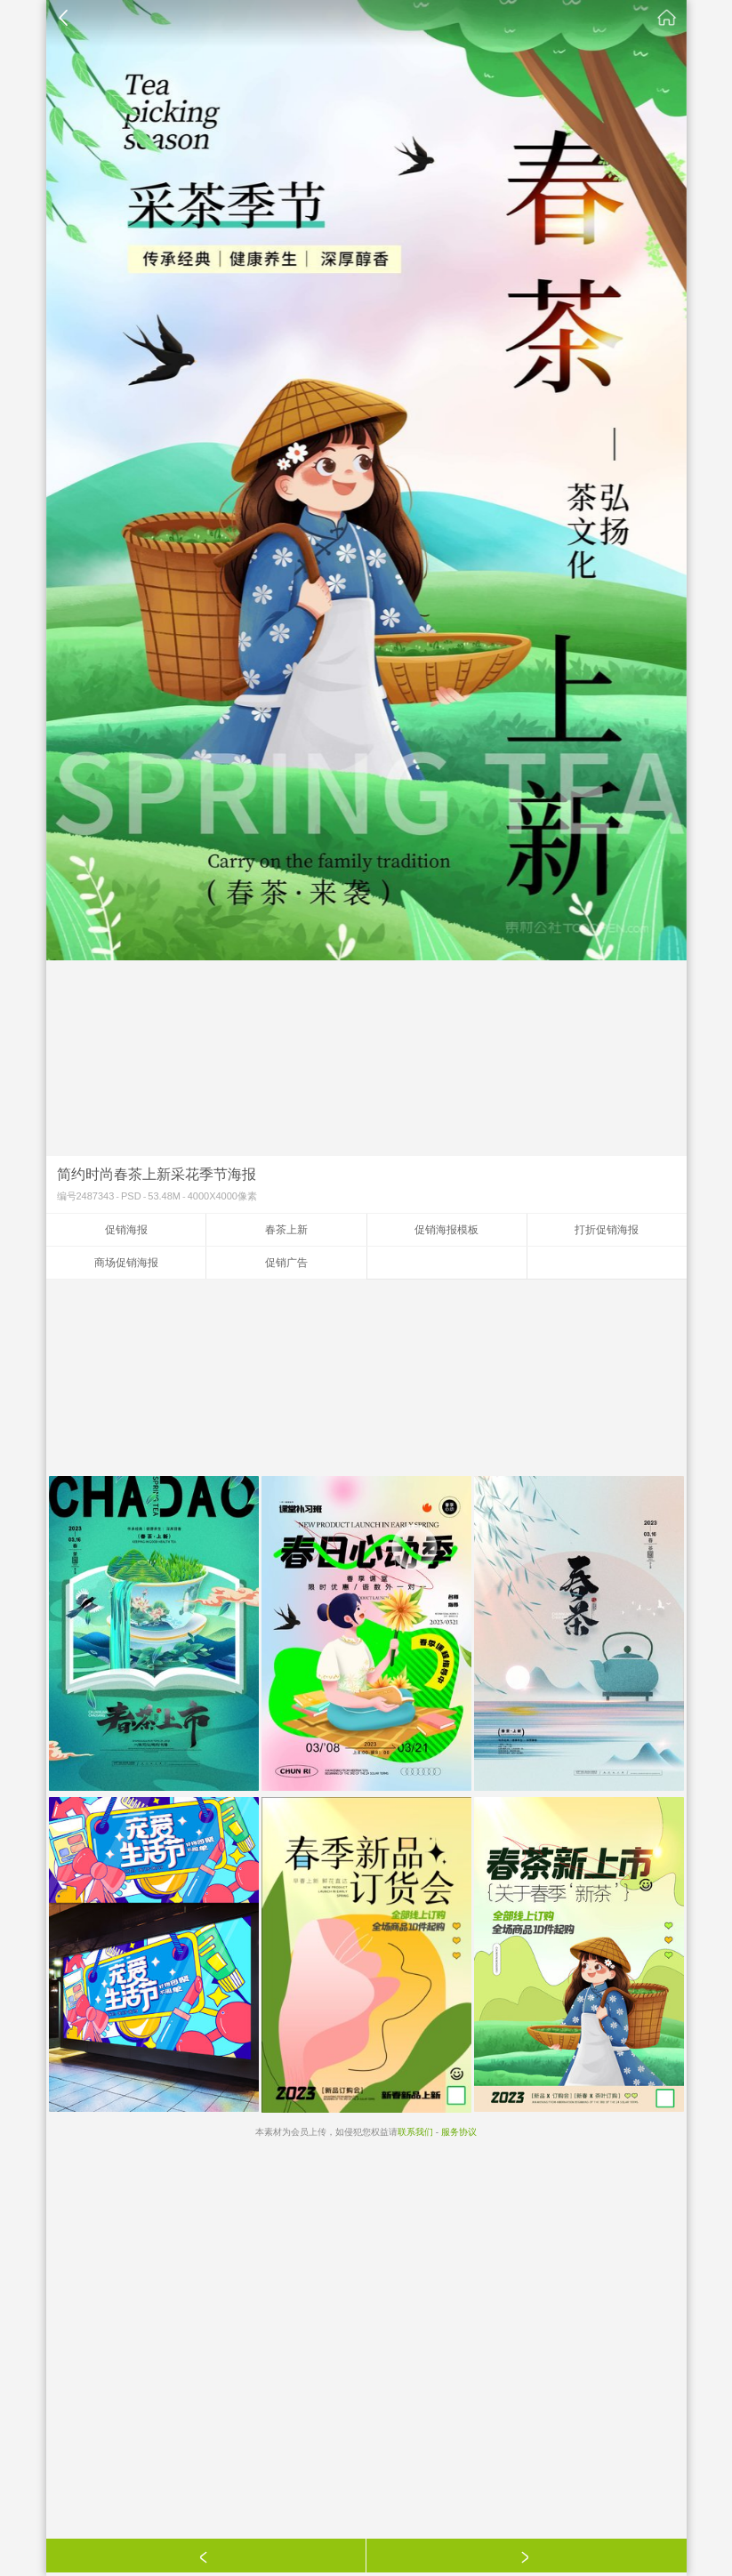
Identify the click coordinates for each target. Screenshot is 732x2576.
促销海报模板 (446, 1230)
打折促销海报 (607, 1230)
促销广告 (286, 1262)
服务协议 (459, 2132)
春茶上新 (286, 1230)
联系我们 (415, 2132)
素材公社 (667, 18)
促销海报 (126, 1230)
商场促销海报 (126, 1262)
